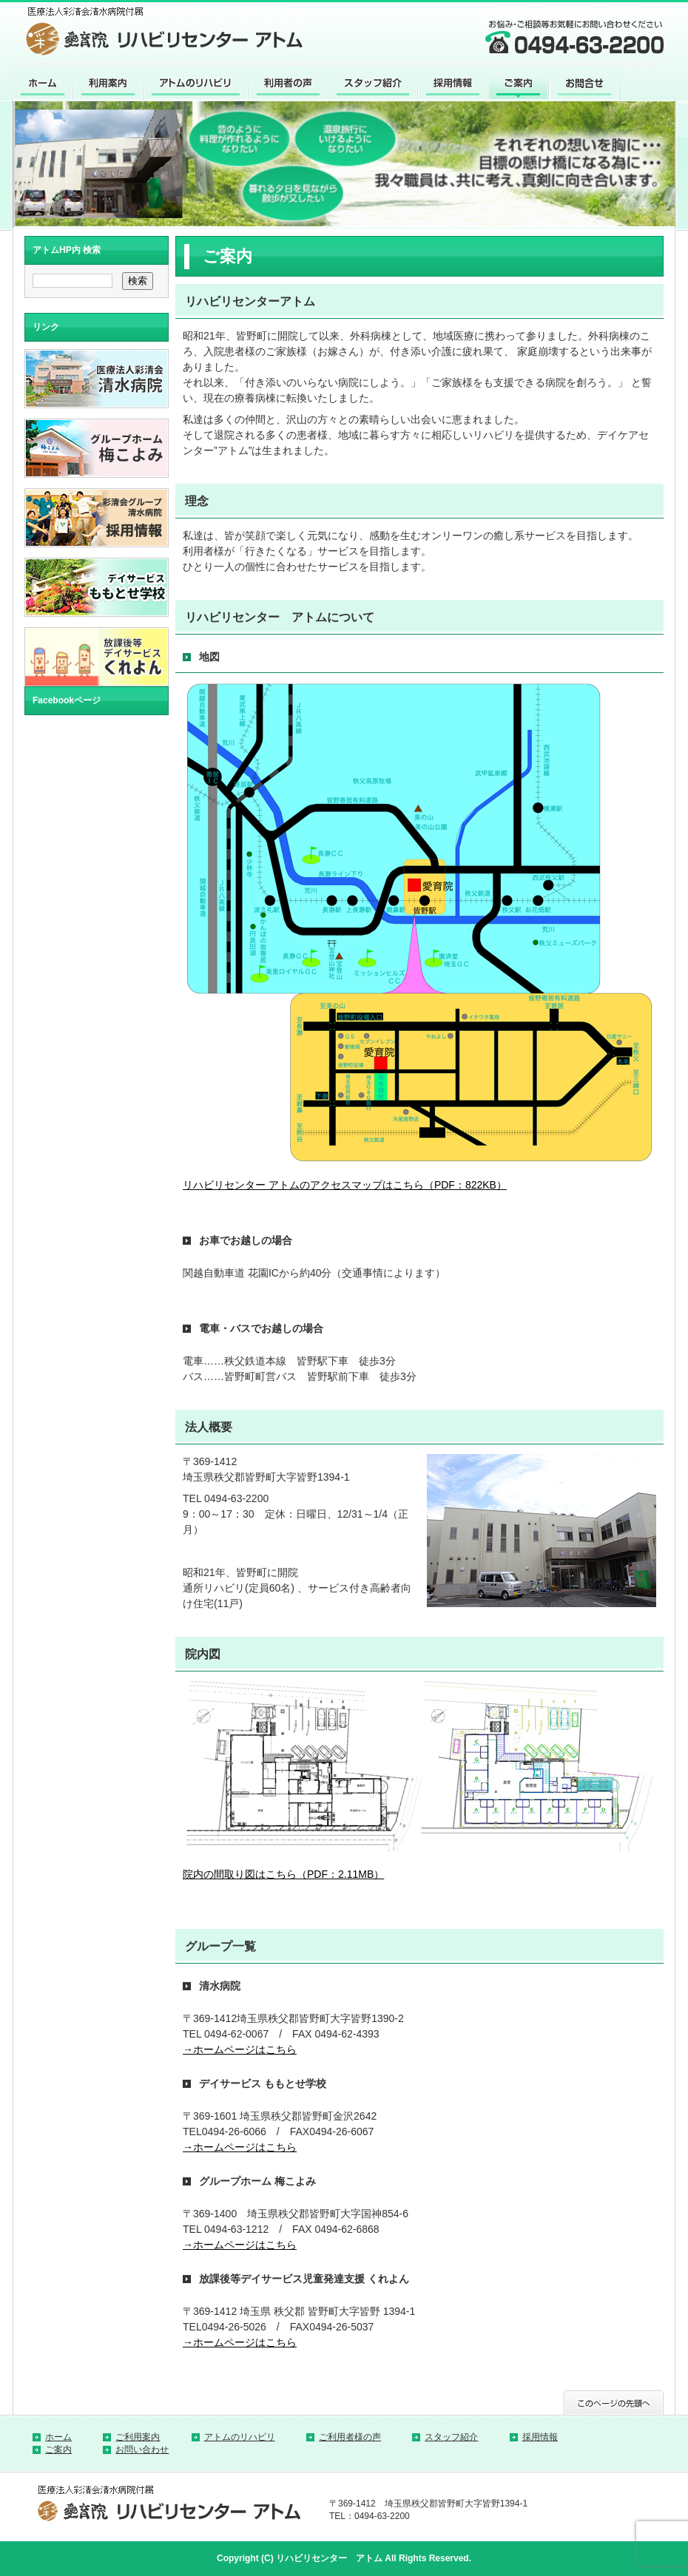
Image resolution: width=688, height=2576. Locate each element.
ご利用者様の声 (350, 2437)
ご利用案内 (137, 2437)
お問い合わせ (142, 2449)
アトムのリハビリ (239, 2437)
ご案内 (58, 2449)
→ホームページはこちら (240, 2049)
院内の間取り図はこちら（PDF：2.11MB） (283, 1874)
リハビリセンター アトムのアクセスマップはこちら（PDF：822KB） (345, 1185)
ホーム (58, 2437)
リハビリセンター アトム (329, 2558)
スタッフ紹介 (451, 2437)
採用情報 (540, 2437)
